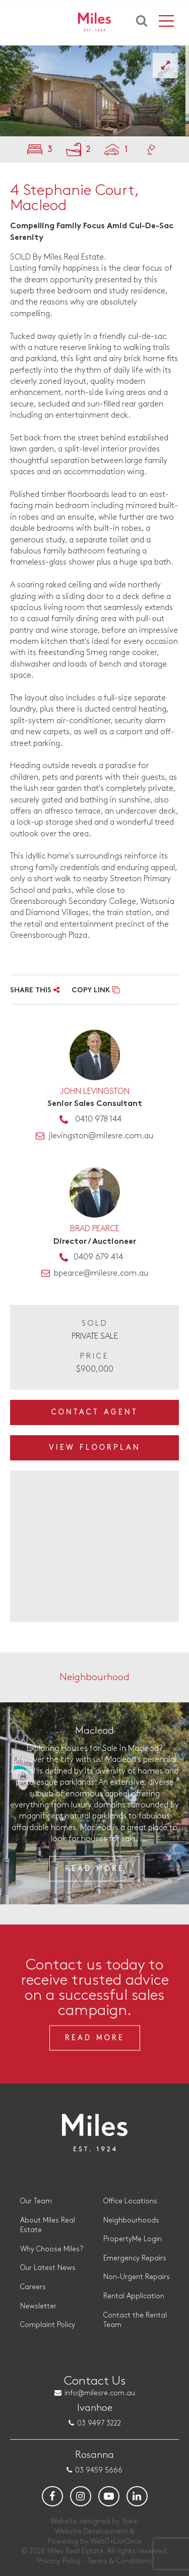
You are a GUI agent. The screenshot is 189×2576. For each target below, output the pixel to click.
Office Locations (130, 2201)
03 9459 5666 (98, 2470)
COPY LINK (95, 990)
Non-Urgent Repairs (136, 2277)
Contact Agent (94, 1412)
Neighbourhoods (131, 2220)
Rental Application (133, 2296)
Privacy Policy (59, 2561)
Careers (33, 2287)
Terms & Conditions (120, 2561)
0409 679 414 (98, 1257)
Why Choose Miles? (51, 2249)
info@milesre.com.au (100, 2393)
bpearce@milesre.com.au (101, 1273)
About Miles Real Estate (47, 2225)
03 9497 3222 (99, 2423)
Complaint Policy (47, 2324)
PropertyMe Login (132, 2239)
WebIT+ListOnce (116, 2541)
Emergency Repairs (134, 2258)
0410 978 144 (98, 1119)
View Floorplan (95, 1447)
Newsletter (38, 2306)
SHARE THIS (34, 990)
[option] (94, 90)
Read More (94, 1868)
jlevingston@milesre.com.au (100, 1136)
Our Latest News (48, 2267)
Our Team (36, 2201)
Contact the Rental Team (135, 2320)
